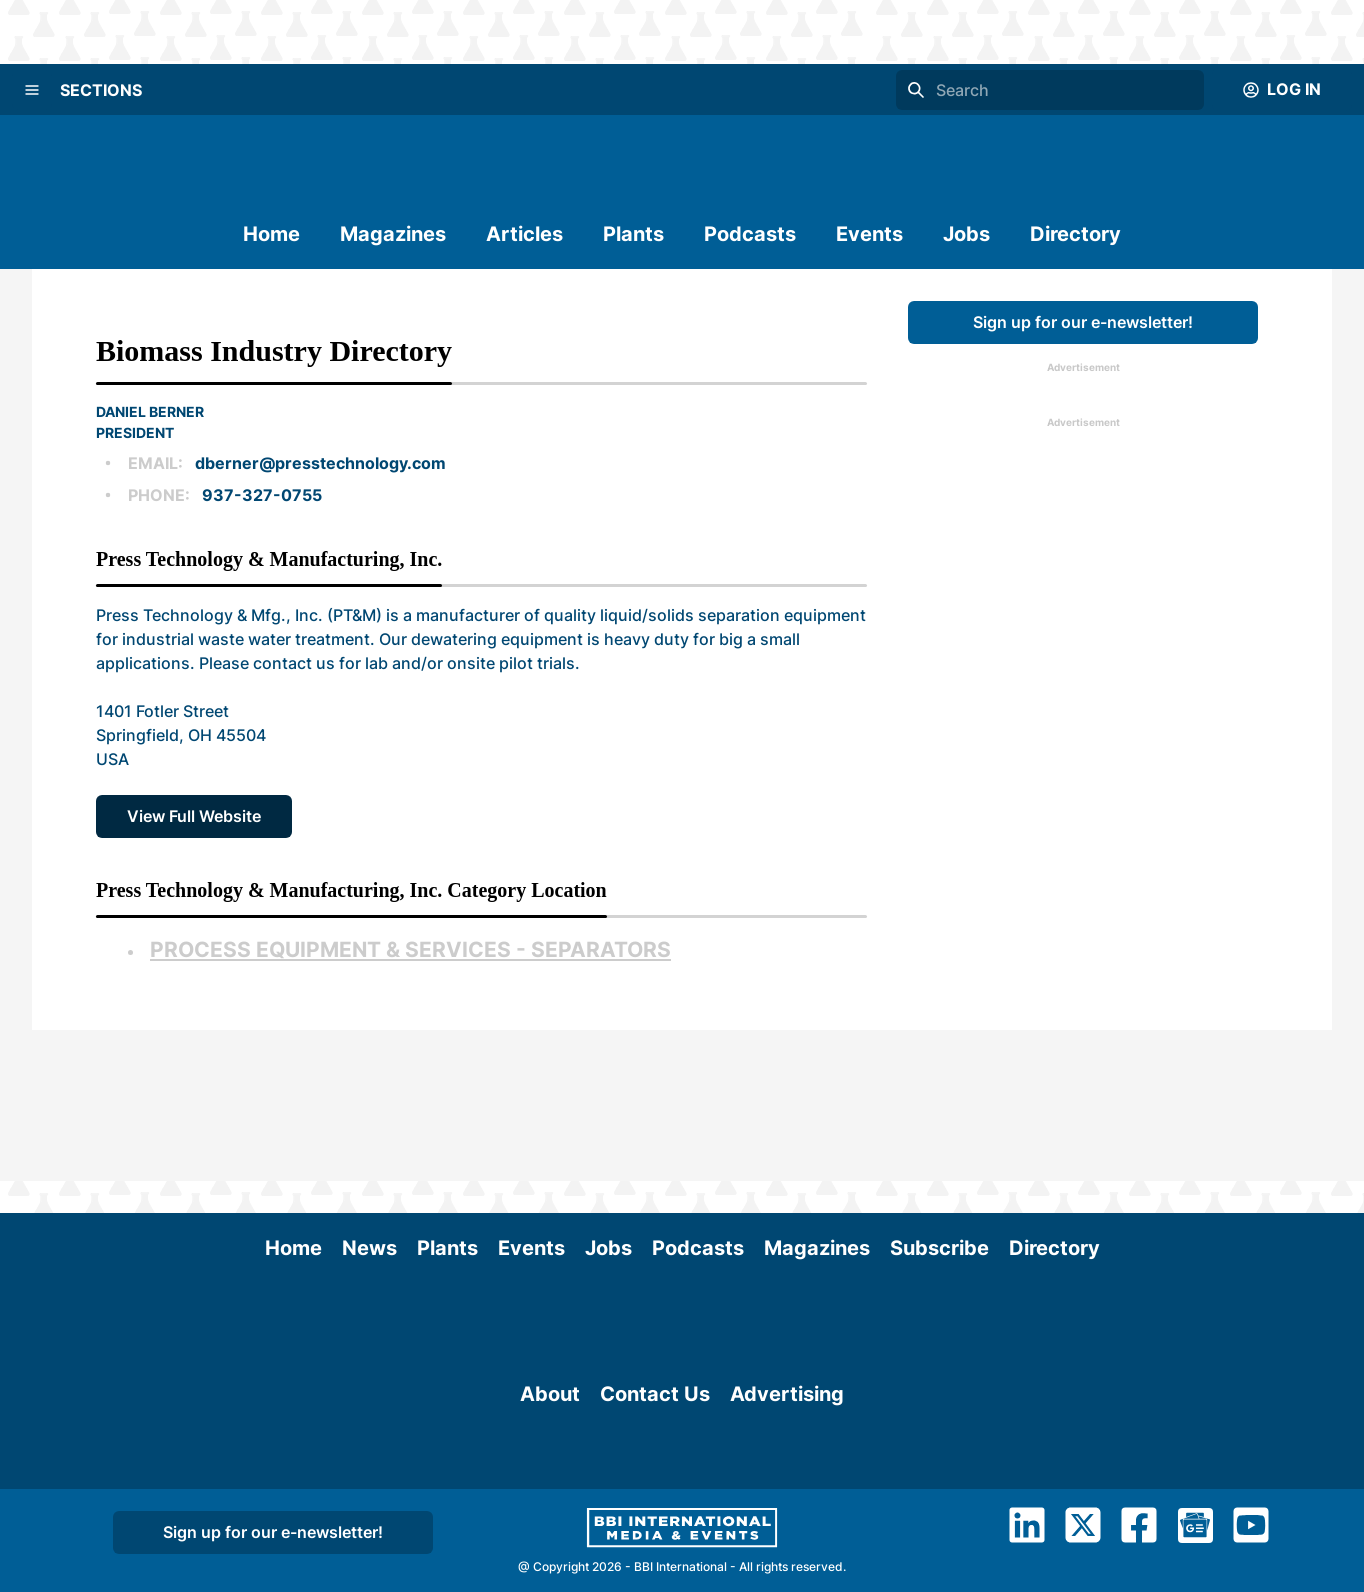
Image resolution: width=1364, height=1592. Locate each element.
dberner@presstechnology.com (320, 463)
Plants (633, 234)
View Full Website (194, 816)
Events (869, 234)
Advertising (787, 1354)
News (369, 1097)
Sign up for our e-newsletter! (1083, 322)
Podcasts (750, 234)
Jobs (966, 234)
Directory (1075, 234)
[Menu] (32, 90)
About (550, 1354)
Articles (524, 234)
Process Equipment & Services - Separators (410, 949)
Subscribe (939, 1097)
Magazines (393, 234)
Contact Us (655, 1354)
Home (271, 234)
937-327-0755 (262, 495)
